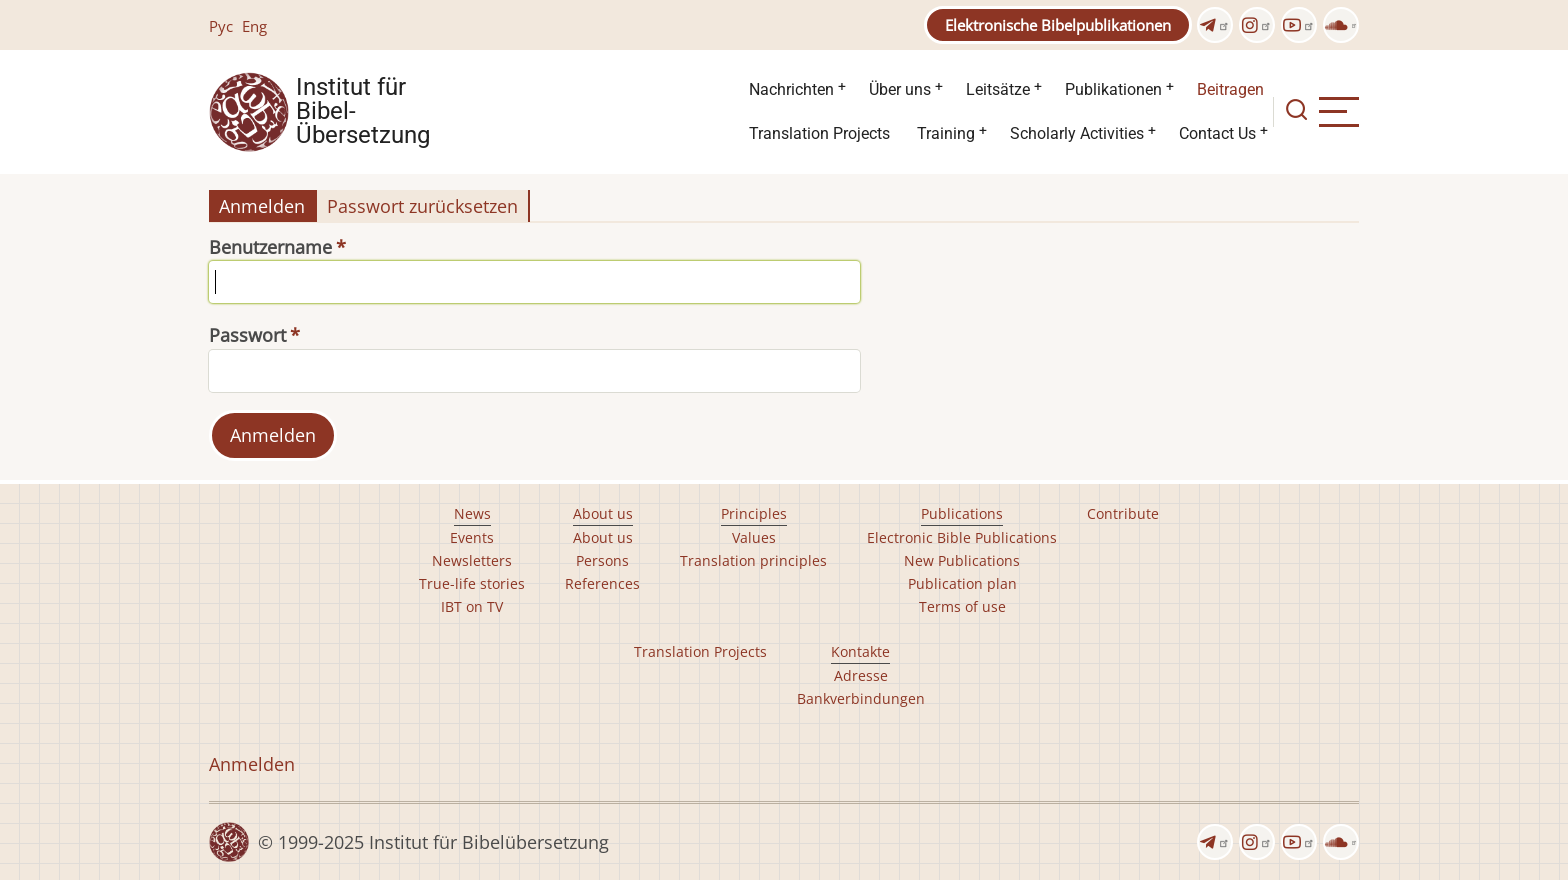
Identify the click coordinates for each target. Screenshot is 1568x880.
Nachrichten (791, 89)
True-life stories (472, 583)
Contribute (1123, 513)
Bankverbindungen (861, 698)
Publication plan (962, 583)
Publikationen (1113, 89)
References (602, 583)
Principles (754, 513)
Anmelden (262, 206)
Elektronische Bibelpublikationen (1058, 25)
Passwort (247, 335)
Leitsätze (998, 89)
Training (946, 133)
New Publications (962, 560)
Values (754, 537)
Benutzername (270, 247)
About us (603, 513)
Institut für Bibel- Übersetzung (363, 112)
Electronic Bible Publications (962, 537)
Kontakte (860, 651)
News (472, 513)
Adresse (861, 675)
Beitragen (1230, 89)
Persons (602, 560)
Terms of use (962, 606)
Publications (962, 513)
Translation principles (753, 560)
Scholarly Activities (1077, 133)
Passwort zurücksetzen (422, 206)
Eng (254, 26)
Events (472, 537)
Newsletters (472, 560)
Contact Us (1217, 133)
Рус (221, 26)
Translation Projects (819, 133)
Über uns (900, 89)
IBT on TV (472, 606)
